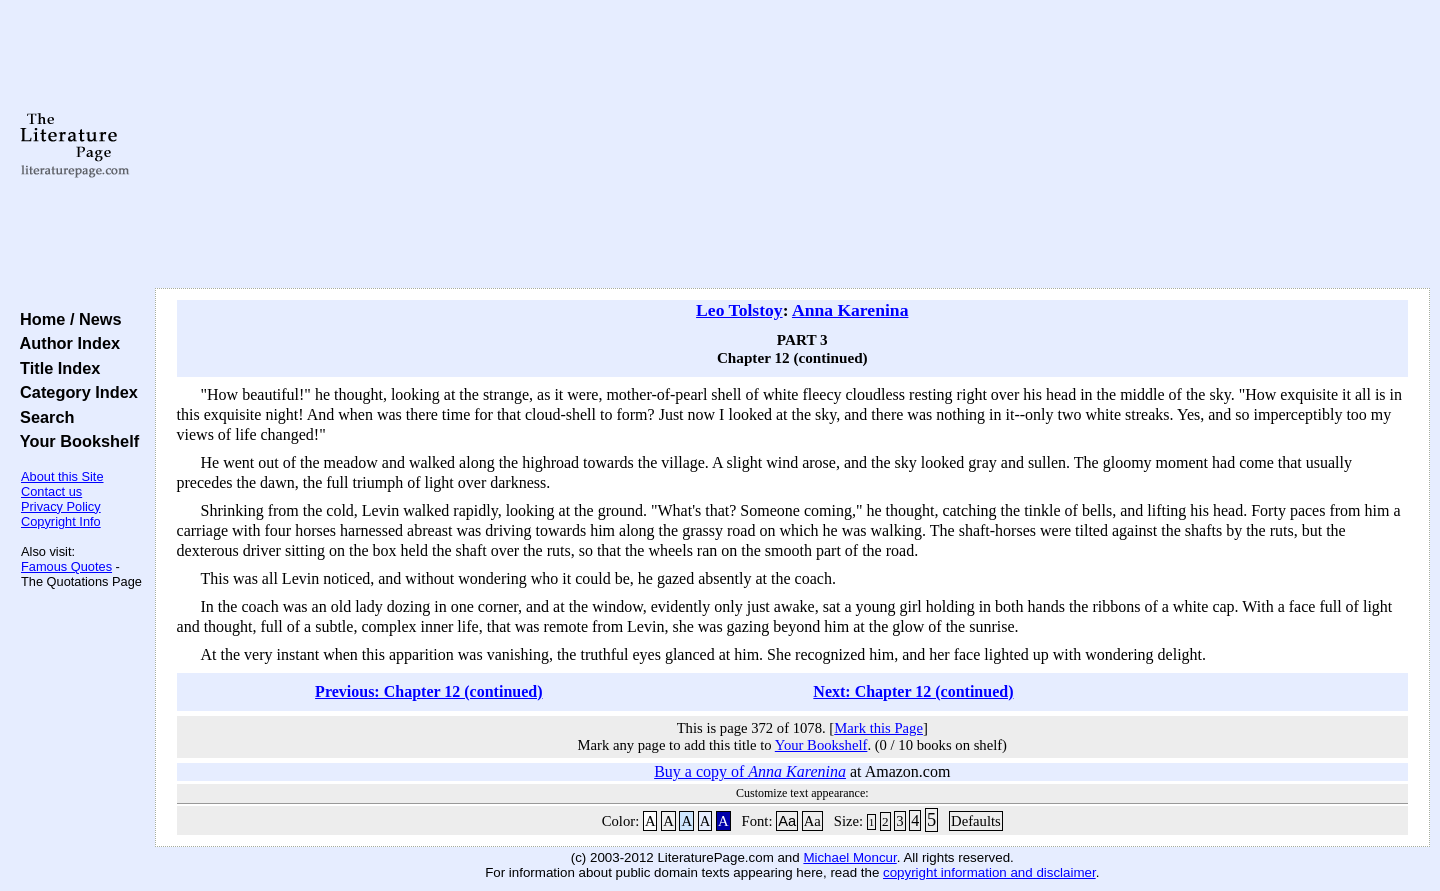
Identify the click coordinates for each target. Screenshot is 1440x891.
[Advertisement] (792, 145)
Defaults (976, 821)
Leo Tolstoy (739, 310)
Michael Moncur (849, 857)
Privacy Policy (61, 506)
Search (42, 417)
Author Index (65, 343)
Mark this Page (878, 728)
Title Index (55, 368)
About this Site (62, 476)
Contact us (51, 491)
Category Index (74, 392)
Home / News (66, 319)
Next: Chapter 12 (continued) (913, 691)
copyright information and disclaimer (989, 872)
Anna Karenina (850, 310)
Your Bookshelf (75, 441)
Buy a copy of (750, 771)
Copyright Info (61, 521)
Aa (787, 821)
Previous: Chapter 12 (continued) (428, 691)
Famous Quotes (66, 566)
